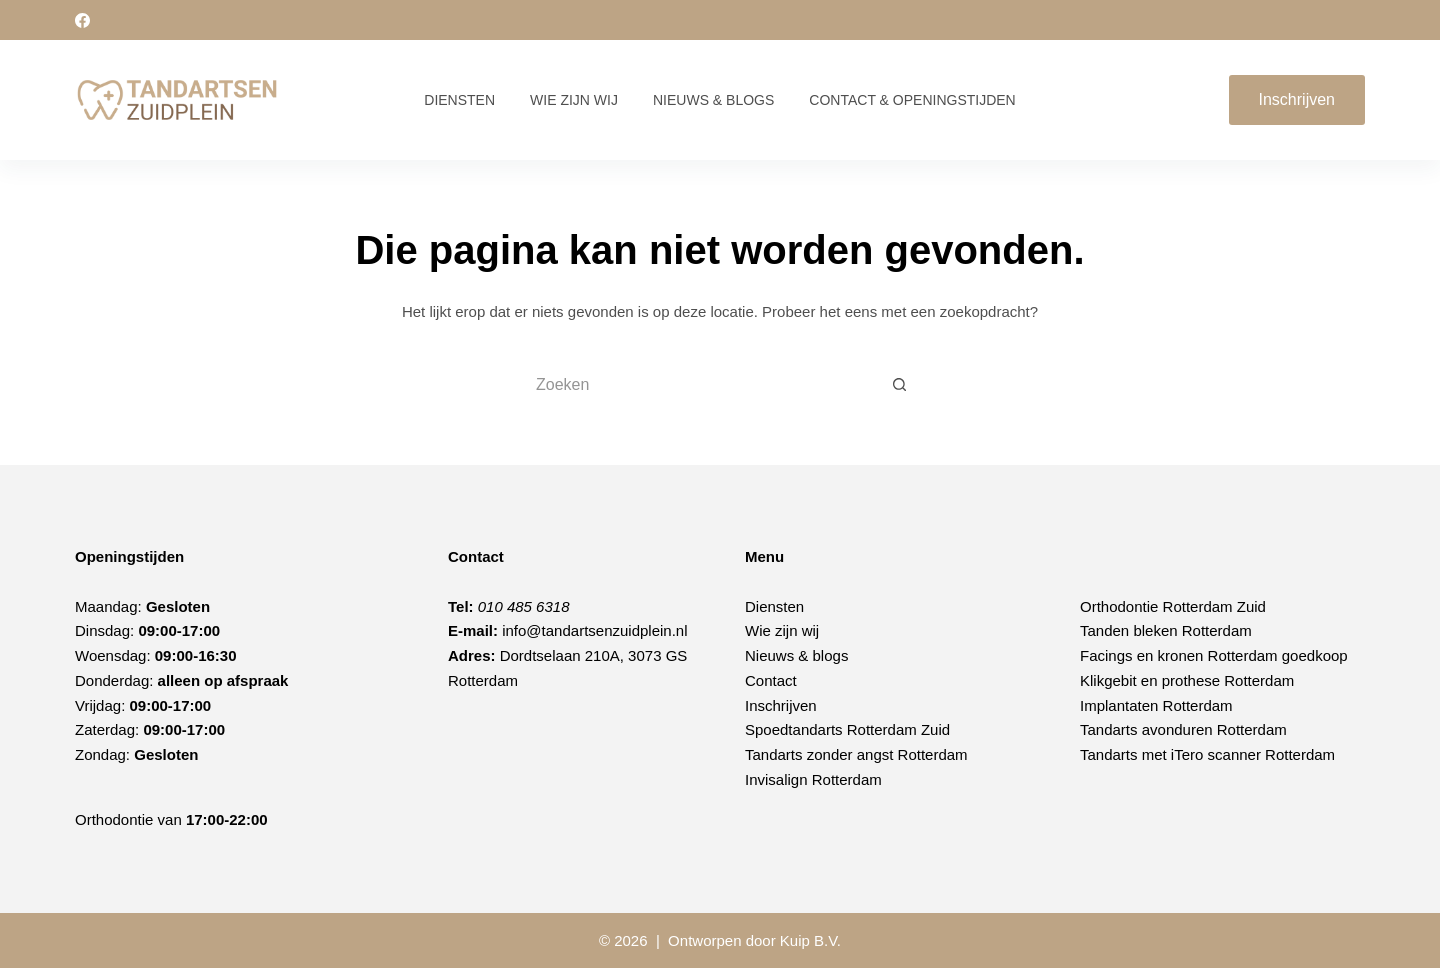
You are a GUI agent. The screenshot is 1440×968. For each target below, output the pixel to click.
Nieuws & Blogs (713, 100)
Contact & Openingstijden (912, 100)
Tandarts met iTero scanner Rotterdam (1207, 754)
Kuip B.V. (810, 940)
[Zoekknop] (900, 385)
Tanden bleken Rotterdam (1166, 630)
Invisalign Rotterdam (813, 779)
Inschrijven (1297, 99)
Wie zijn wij (574, 100)
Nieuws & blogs (796, 655)
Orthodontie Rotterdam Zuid (1173, 606)
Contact (771, 680)
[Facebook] (82, 20)
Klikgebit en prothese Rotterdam (1187, 680)
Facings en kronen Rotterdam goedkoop (1214, 655)
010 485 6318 (524, 606)
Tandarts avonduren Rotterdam (1183, 729)
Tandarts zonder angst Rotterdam (856, 754)
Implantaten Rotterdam (1156, 705)
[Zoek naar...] (700, 385)
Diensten (459, 100)
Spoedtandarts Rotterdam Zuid (847, 729)
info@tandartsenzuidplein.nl (594, 630)
